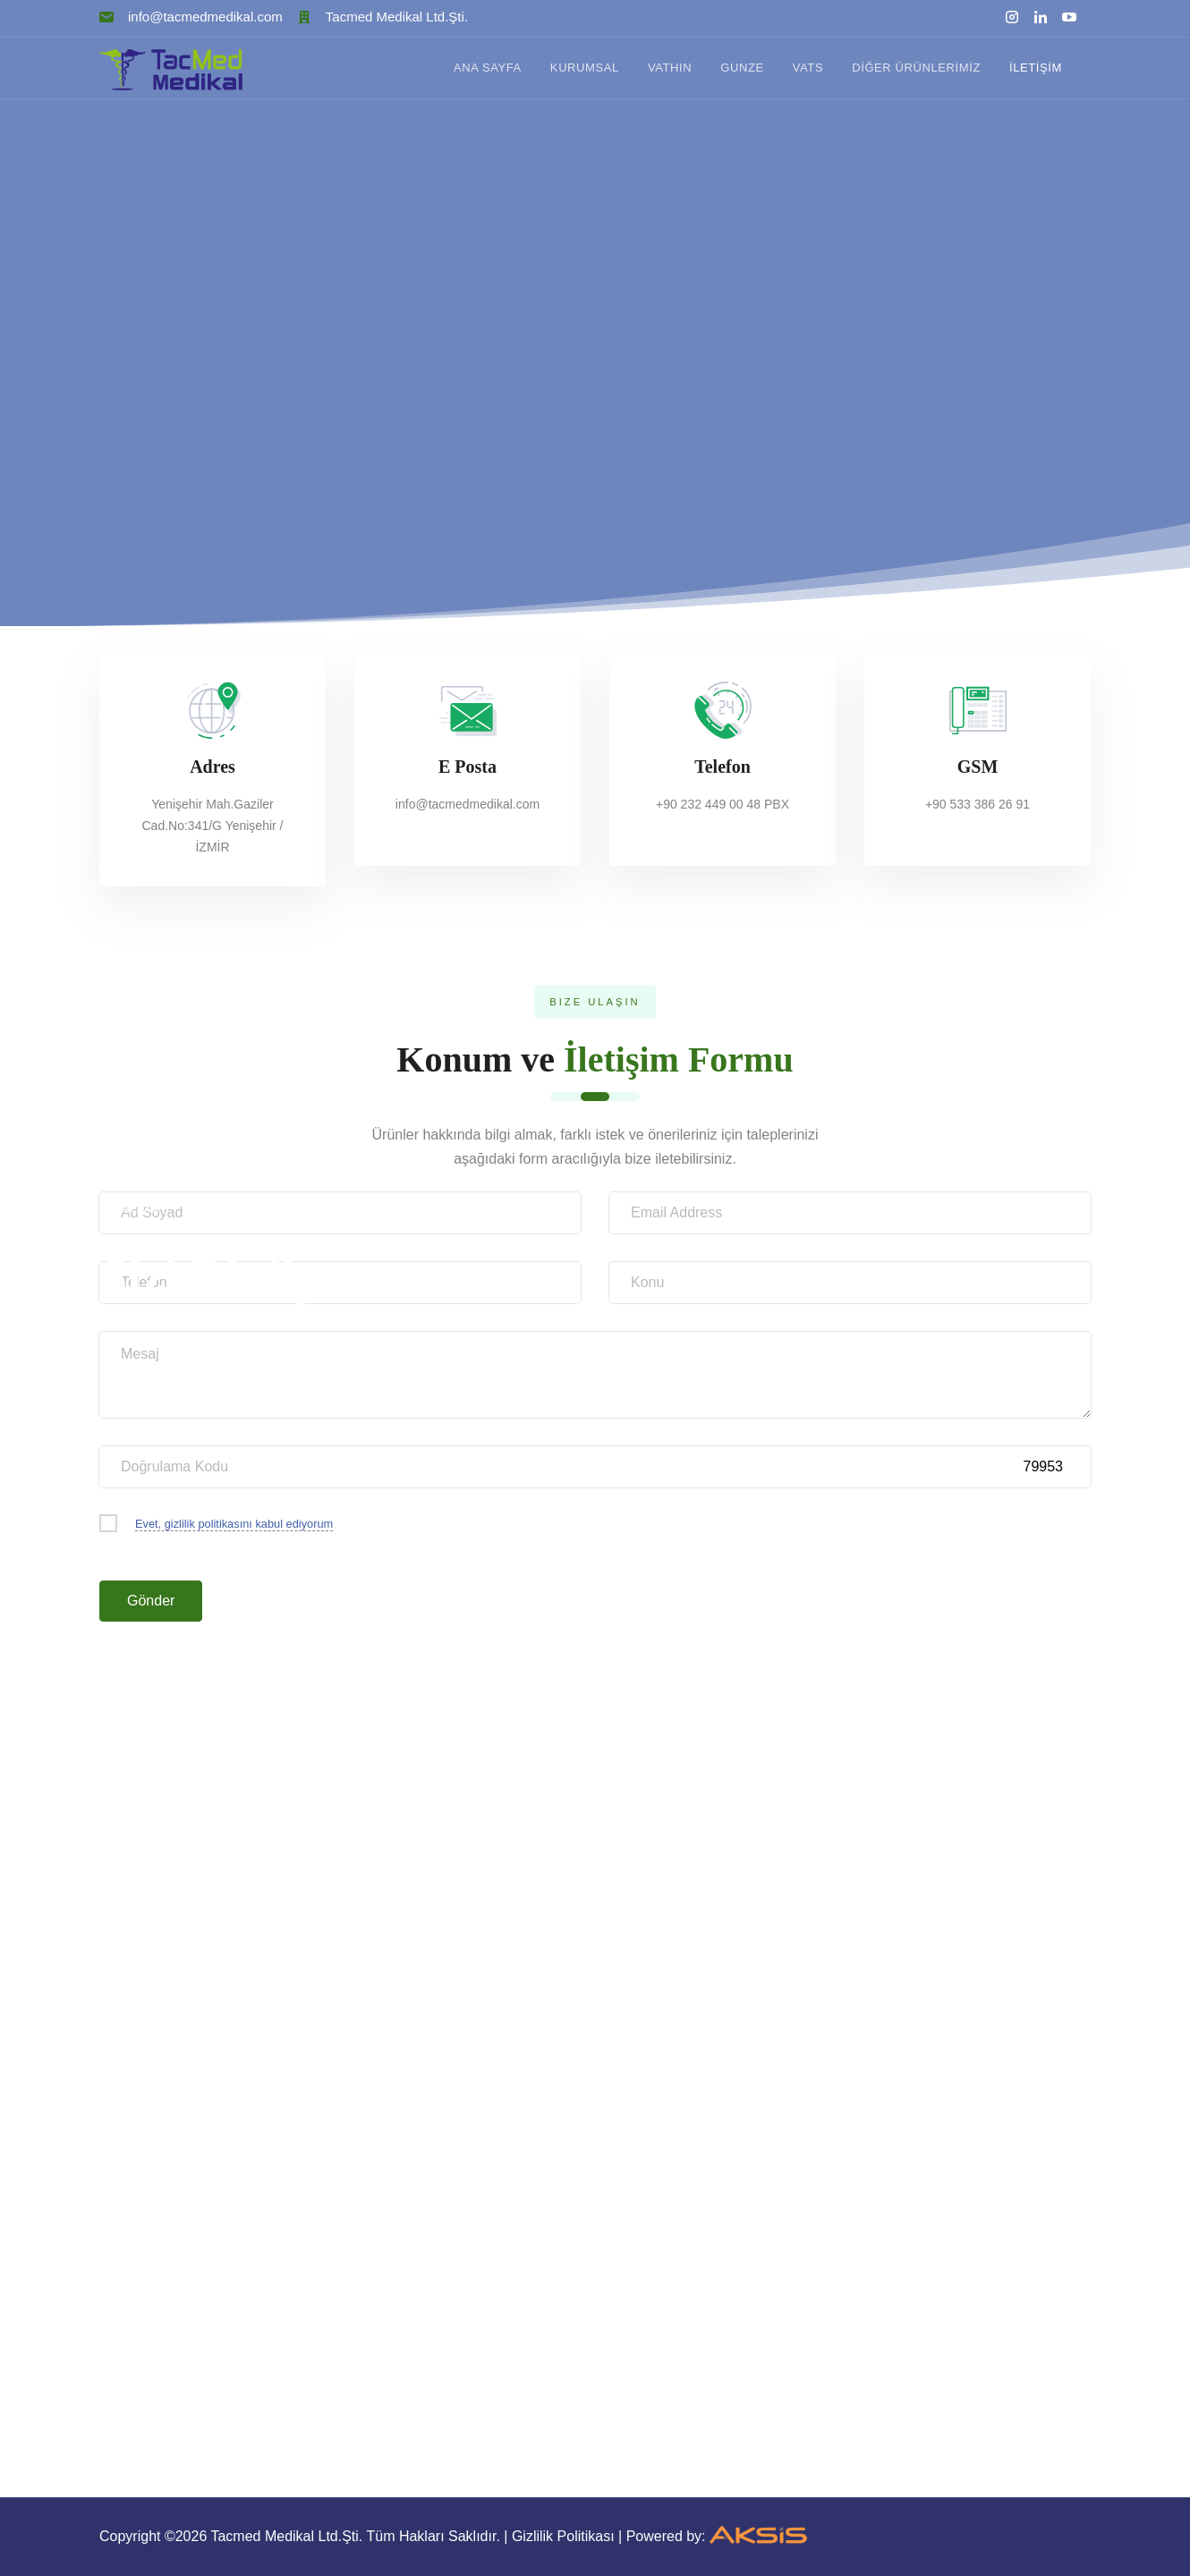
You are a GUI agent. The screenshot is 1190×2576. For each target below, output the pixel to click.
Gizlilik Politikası (563, 2536)
